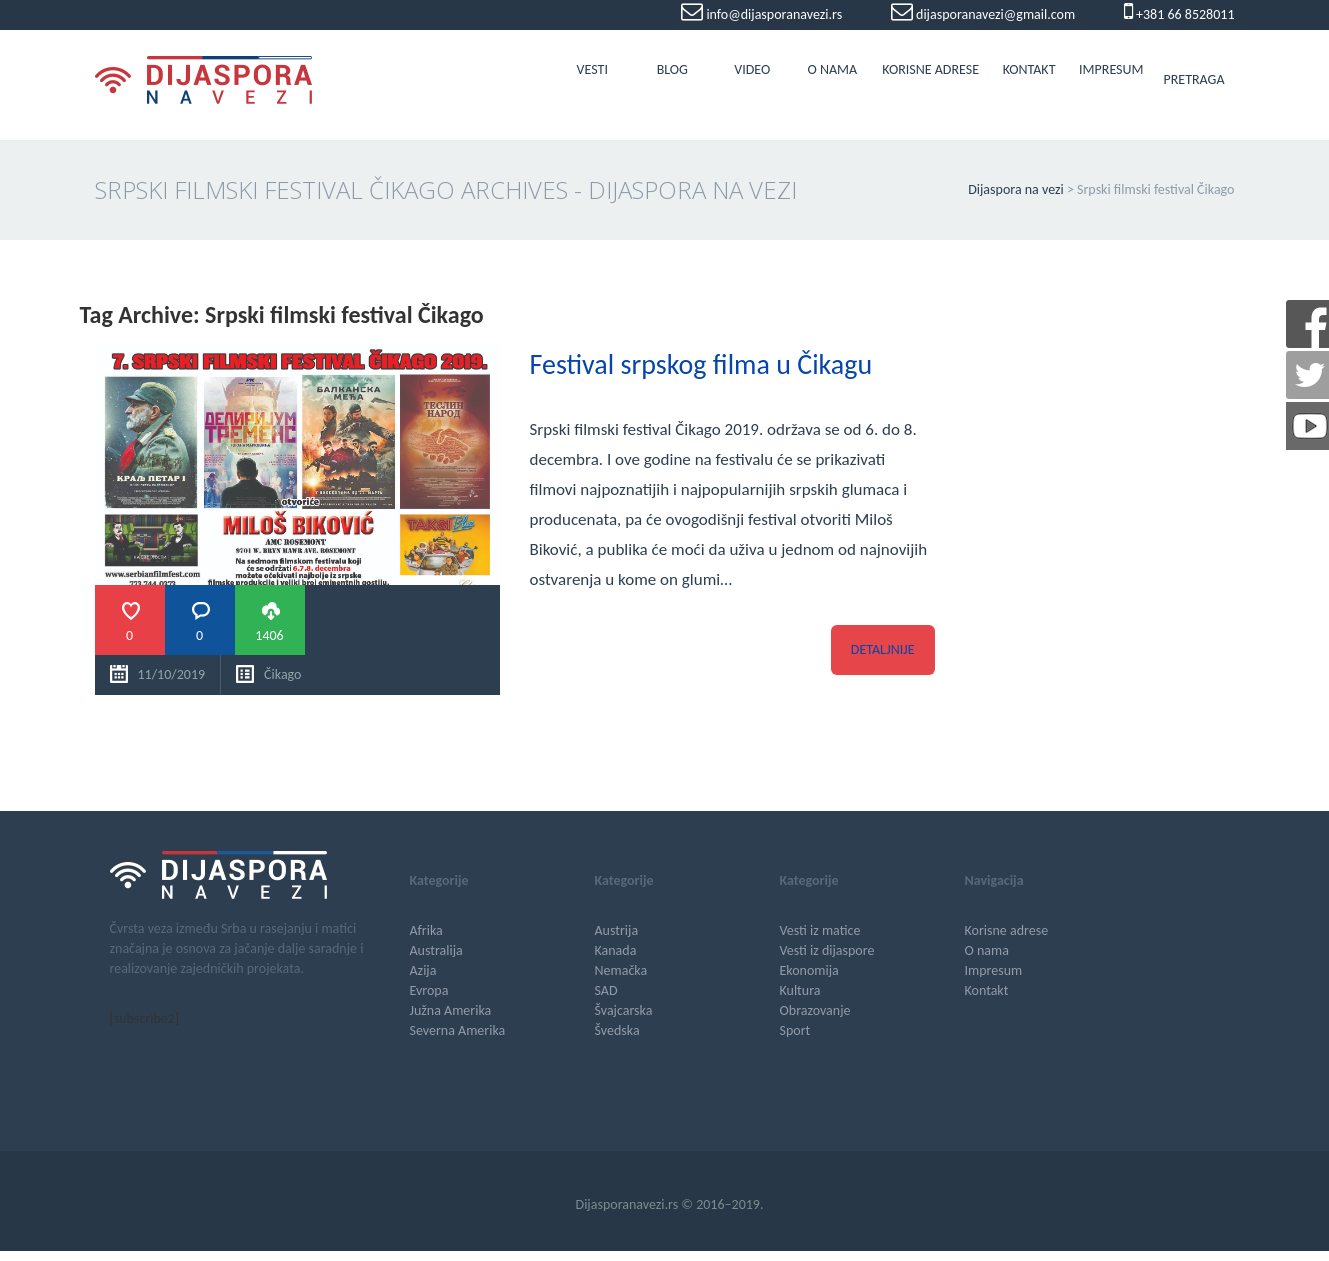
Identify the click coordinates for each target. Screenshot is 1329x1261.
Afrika (426, 930)
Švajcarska (624, 1010)
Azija (423, 970)
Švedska (617, 1030)
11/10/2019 (172, 674)
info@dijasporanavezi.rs (772, 14)
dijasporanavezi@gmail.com (994, 14)
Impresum (1111, 69)
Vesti (592, 69)
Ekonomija (809, 970)
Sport (795, 1030)
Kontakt (1029, 69)
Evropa (429, 990)
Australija (436, 950)
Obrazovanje (815, 1010)
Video (752, 69)
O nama (832, 69)
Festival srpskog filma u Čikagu (701, 364)
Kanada (616, 950)
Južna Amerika (451, 1010)
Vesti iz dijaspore (827, 950)
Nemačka (621, 970)
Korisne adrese (930, 69)
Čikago (282, 674)
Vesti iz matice (820, 930)
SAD (606, 990)
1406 (269, 635)
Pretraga (1193, 79)
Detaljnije (883, 649)
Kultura (800, 990)
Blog (672, 69)
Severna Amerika (458, 1030)
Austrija (617, 930)
